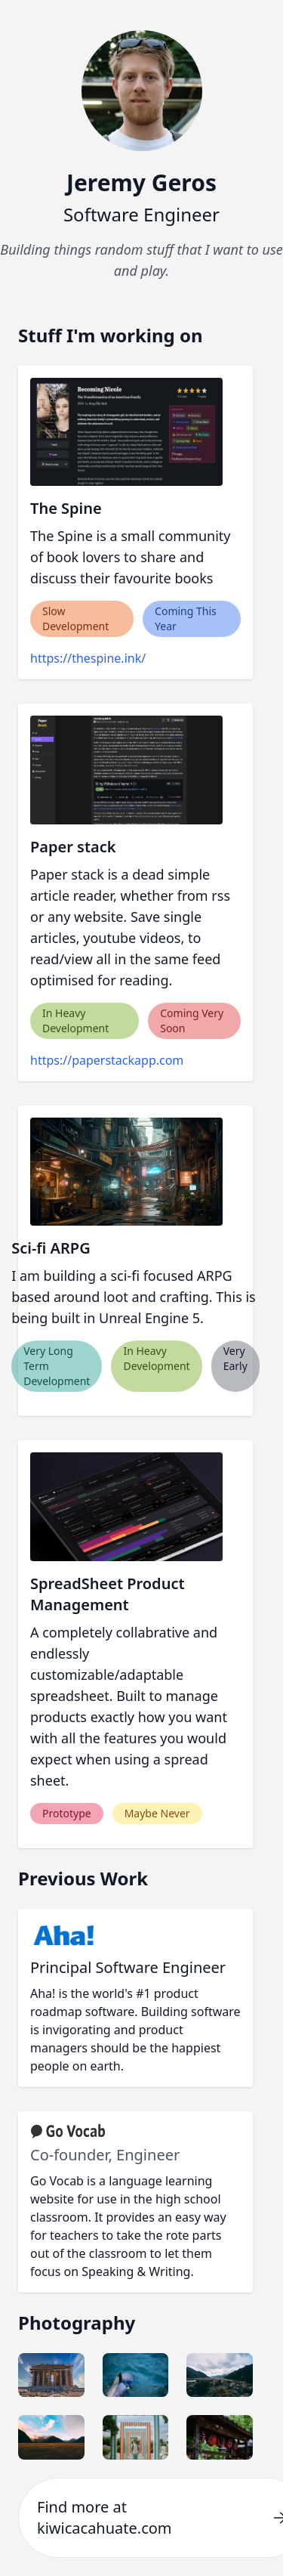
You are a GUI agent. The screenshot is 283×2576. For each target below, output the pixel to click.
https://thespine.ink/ (88, 658)
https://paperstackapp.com (106, 1060)
